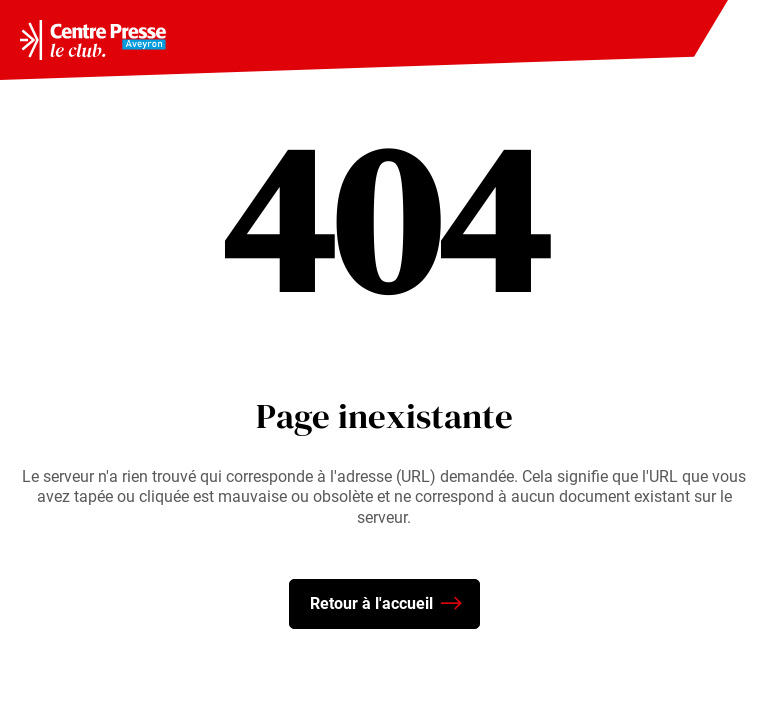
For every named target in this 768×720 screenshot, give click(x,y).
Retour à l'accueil (385, 604)
